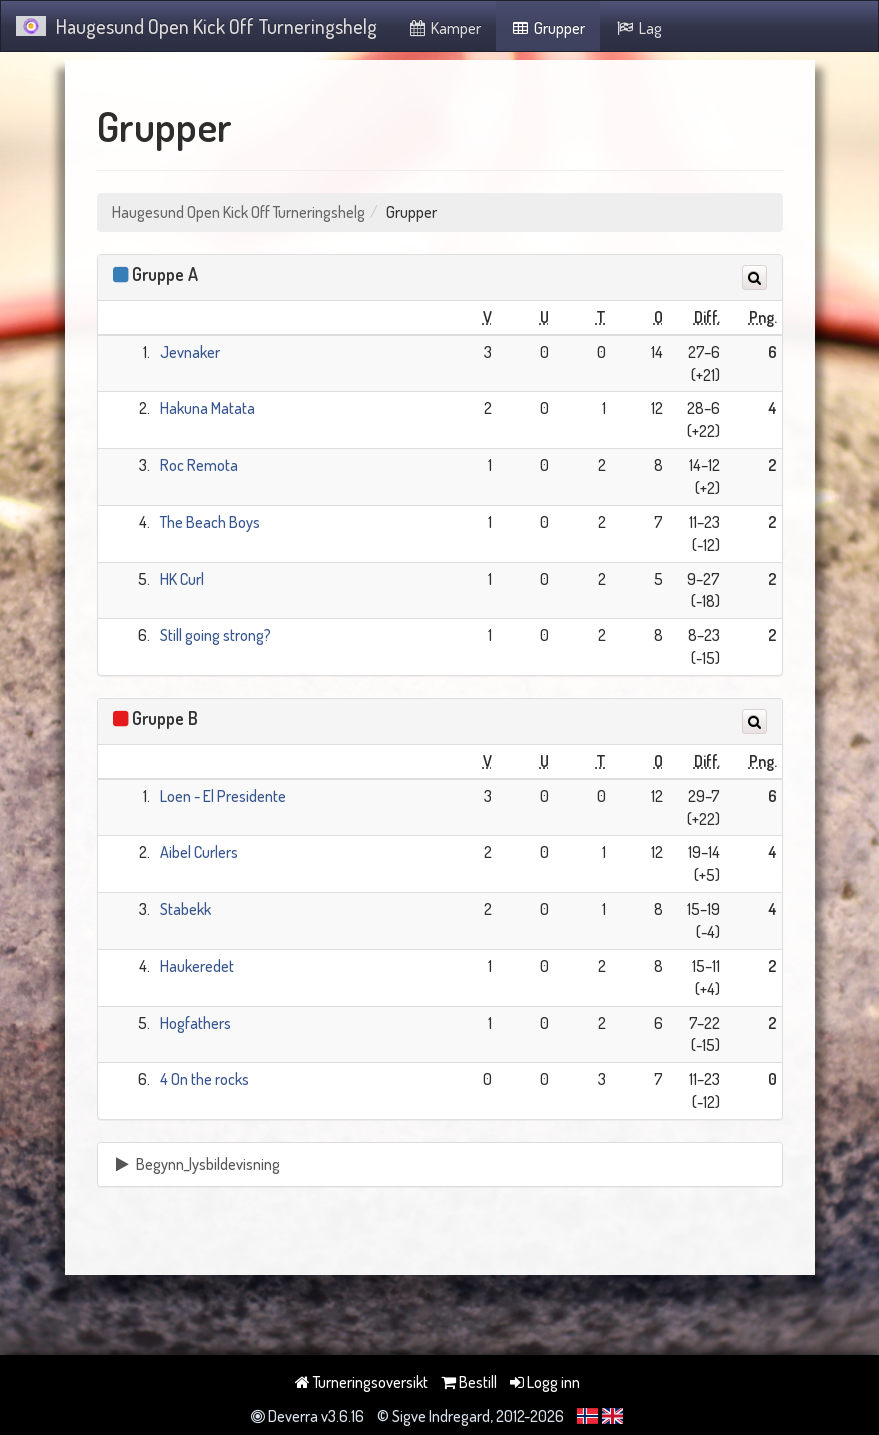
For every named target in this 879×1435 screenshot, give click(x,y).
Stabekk (185, 909)
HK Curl (182, 579)
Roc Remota (199, 465)
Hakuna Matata (207, 408)
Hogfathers (195, 1023)
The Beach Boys (210, 522)
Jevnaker (190, 352)
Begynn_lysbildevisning (197, 1164)
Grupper (548, 28)
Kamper (444, 28)
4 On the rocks (204, 1079)
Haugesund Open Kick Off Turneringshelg (196, 26)
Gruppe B (165, 718)
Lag (638, 28)
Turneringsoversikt (361, 1382)
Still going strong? (215, 635)
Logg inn (545, 1382)
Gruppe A (165, 274)
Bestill (469, 1382)
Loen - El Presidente (223, 796)
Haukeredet (197, 966)
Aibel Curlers (199, 852)
